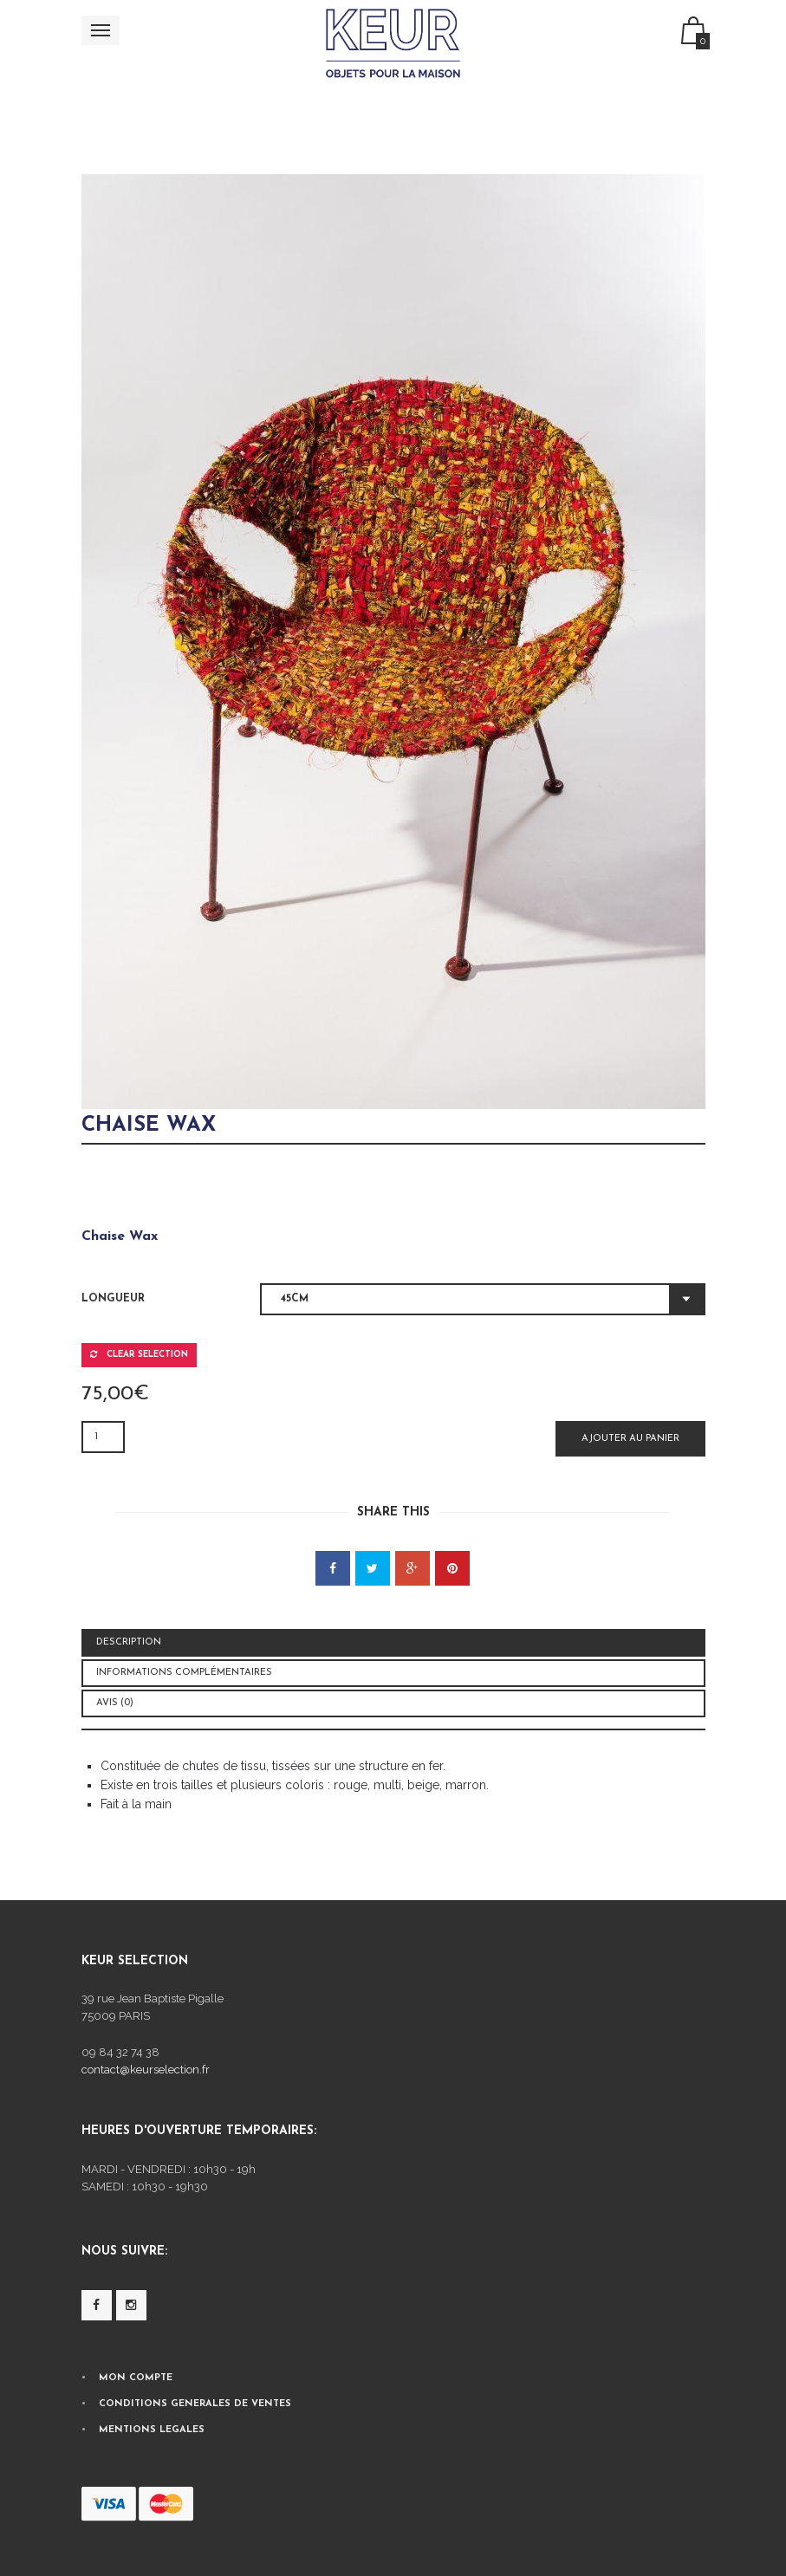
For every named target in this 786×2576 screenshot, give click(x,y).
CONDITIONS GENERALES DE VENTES (195, 2404)
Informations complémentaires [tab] (184, 1672)
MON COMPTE (135, 2378)
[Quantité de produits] (103, 1437)
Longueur (113, 1299)
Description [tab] (128, 1642)
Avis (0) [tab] (114, 1703)
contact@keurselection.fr (145, 2069)
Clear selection (139, 1354)
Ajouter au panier (630, 1439)
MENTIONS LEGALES (152, 2430)
